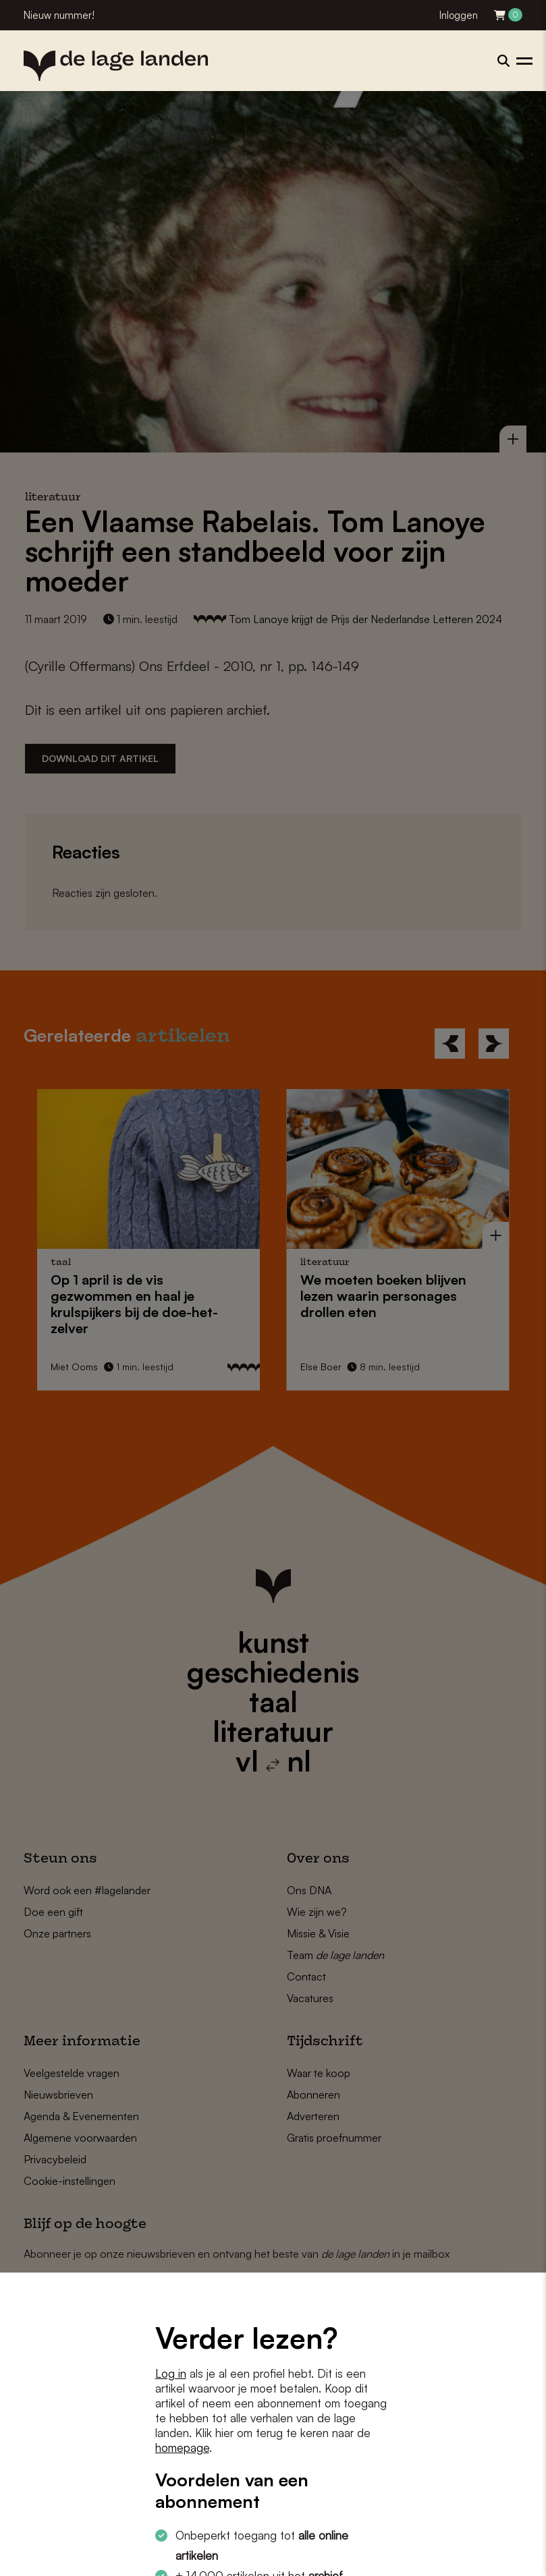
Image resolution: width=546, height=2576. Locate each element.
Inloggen (458, 15)
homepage (182, 2447)
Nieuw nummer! (59, 15)
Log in (170, 2373)
